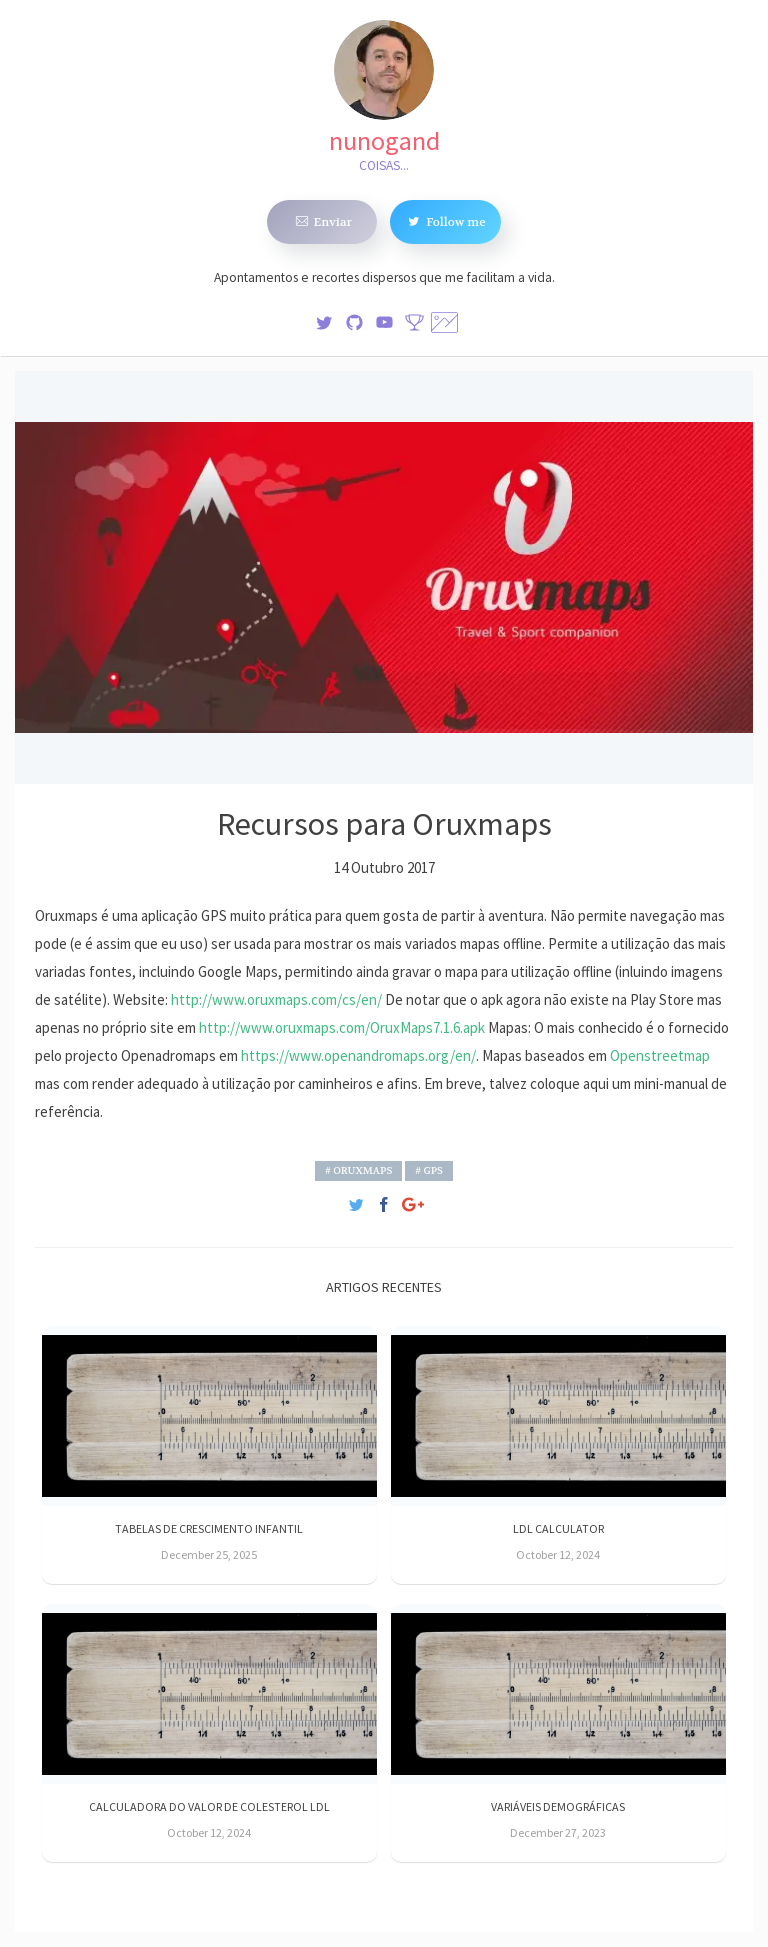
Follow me (445, 221)
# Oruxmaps (358, 1170)
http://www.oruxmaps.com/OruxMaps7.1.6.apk (342, 1027)
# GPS (429, 1170)
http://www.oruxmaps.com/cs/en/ (276, 999)
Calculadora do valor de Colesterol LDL (209, 1806)
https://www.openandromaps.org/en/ (358, 1055)
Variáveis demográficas (558, 1806)
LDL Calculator (558, 1528)
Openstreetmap (660, 1055)
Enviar (322, 221)
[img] (324, 320)
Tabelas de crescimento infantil (209, 1528)
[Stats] (414, 320)
